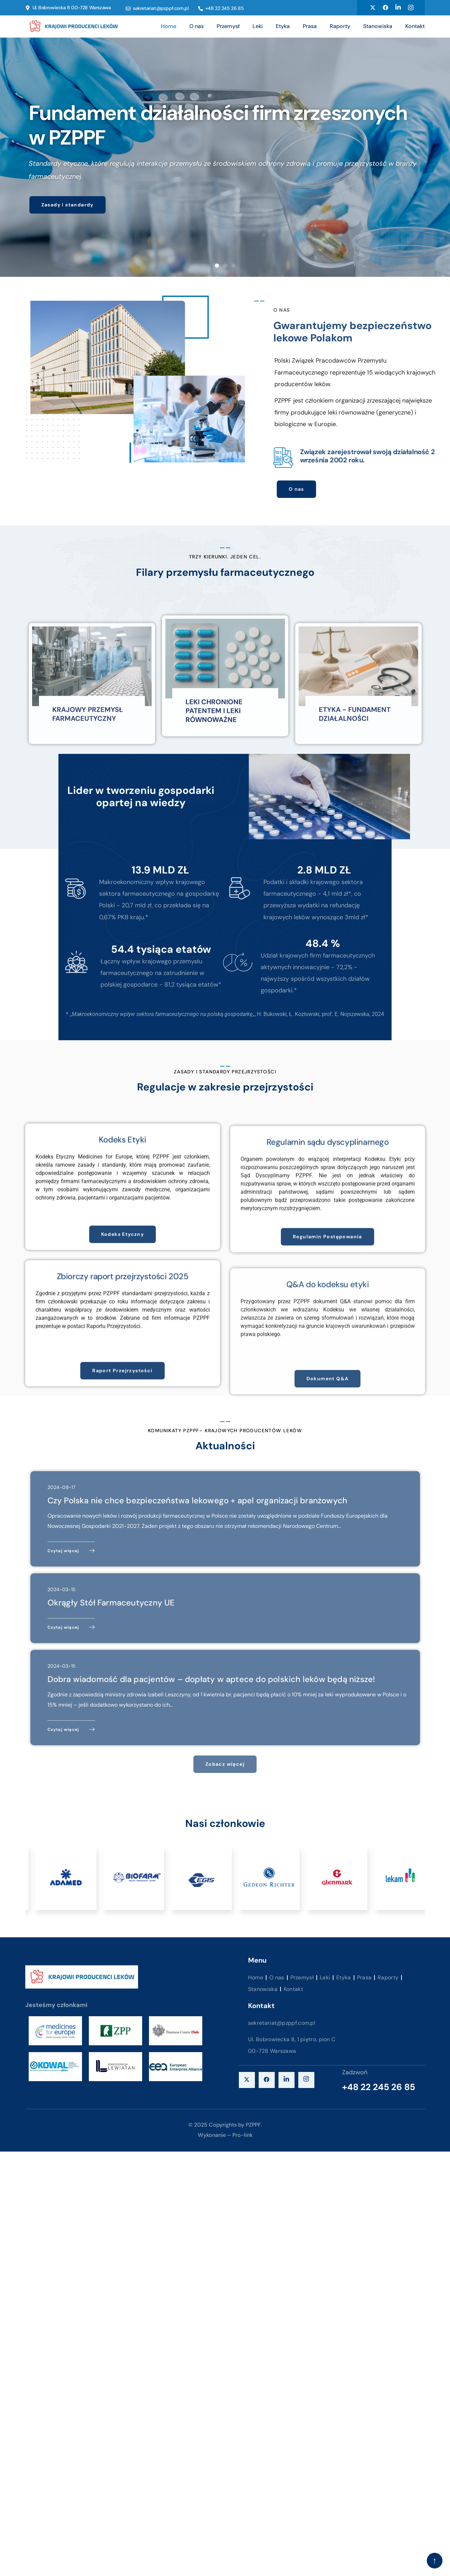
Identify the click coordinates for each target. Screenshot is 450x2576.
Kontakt (415, 26)
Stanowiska (377, 26)
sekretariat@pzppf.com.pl (160, 8)
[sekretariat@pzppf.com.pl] (128, 8)
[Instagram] (410, 8)
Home (168, 26)
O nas (196, 26)
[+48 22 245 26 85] (200, 8)
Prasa (310, 26)
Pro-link (242, 2135)
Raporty (340, 26)
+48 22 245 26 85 (224, 8)
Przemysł (228, 26)
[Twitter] (372, 8)
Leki (258, 26)
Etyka (283, 26)
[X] (247, 2080)
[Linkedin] (398, 8)
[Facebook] (385, 8)
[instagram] (306, 2080)
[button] (217, 265)
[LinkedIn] (286, 2080)
